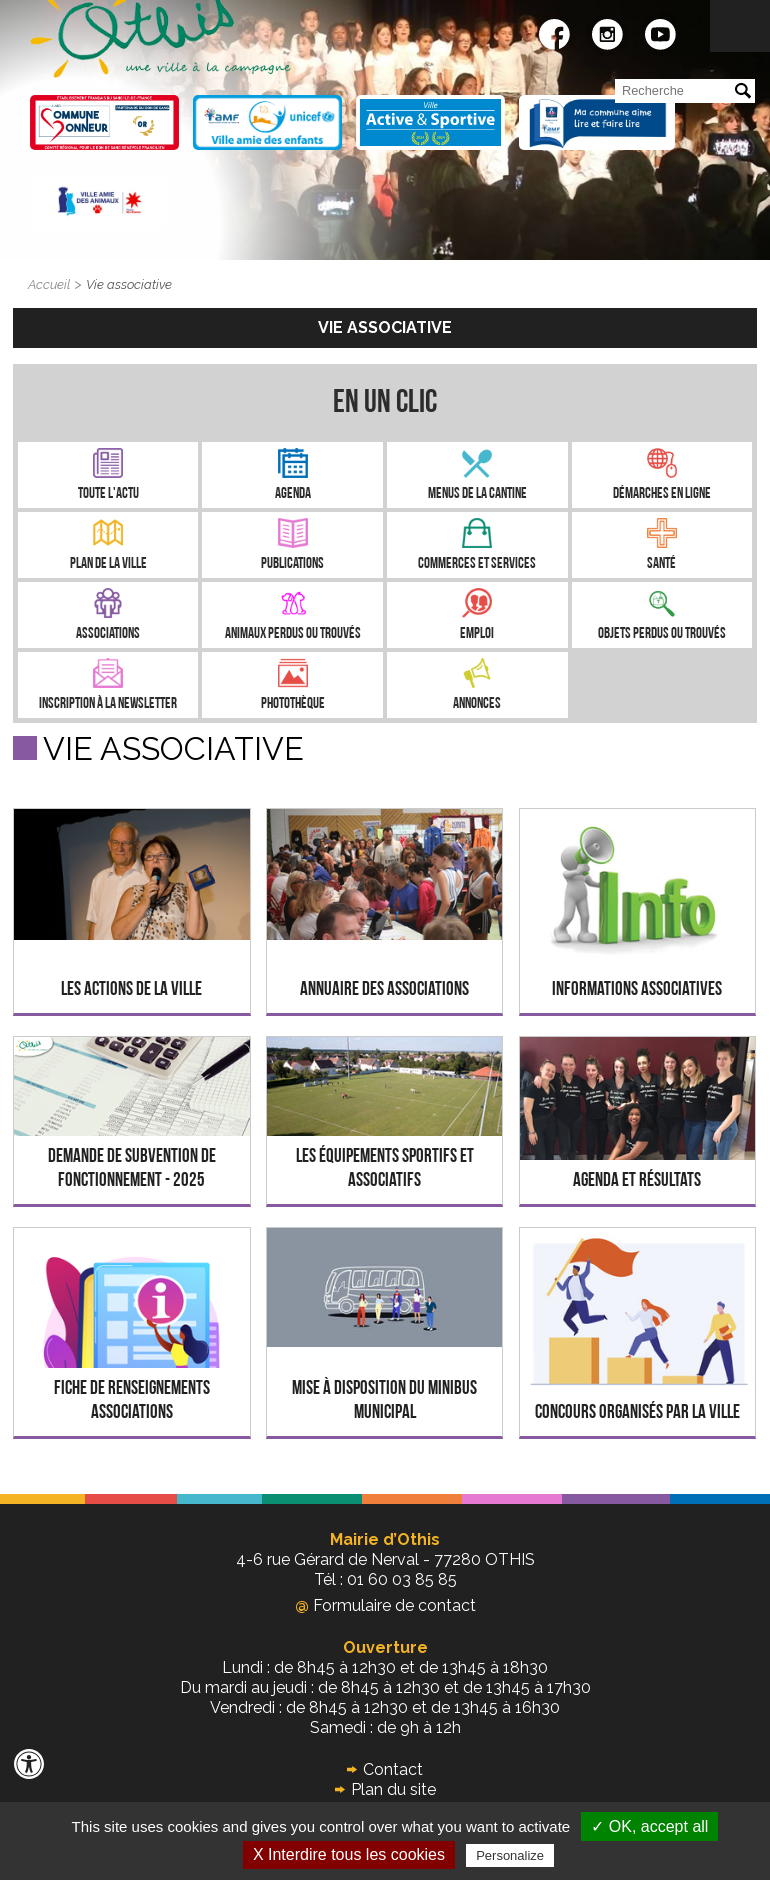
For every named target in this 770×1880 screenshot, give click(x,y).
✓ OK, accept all (649, 1826)
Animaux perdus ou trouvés (293, 634)
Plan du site (393, 1789)
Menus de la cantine (477, 494)
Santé (661, 564)
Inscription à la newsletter (108, 704)
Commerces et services (477, 564)
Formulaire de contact (385, 1605)
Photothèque (293, 704)
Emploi (477, 634)
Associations (108, 634)
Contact (393, 1769)
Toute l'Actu (108, 494)
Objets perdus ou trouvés (662, 634)
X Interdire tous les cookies (349, 1854)
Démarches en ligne (662, 494)
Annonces (477, 704)
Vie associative (129, 284)
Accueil (49, 284)
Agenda (293, 494)
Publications (292, 564)
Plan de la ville (108, 564)
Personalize (510, 1855)
